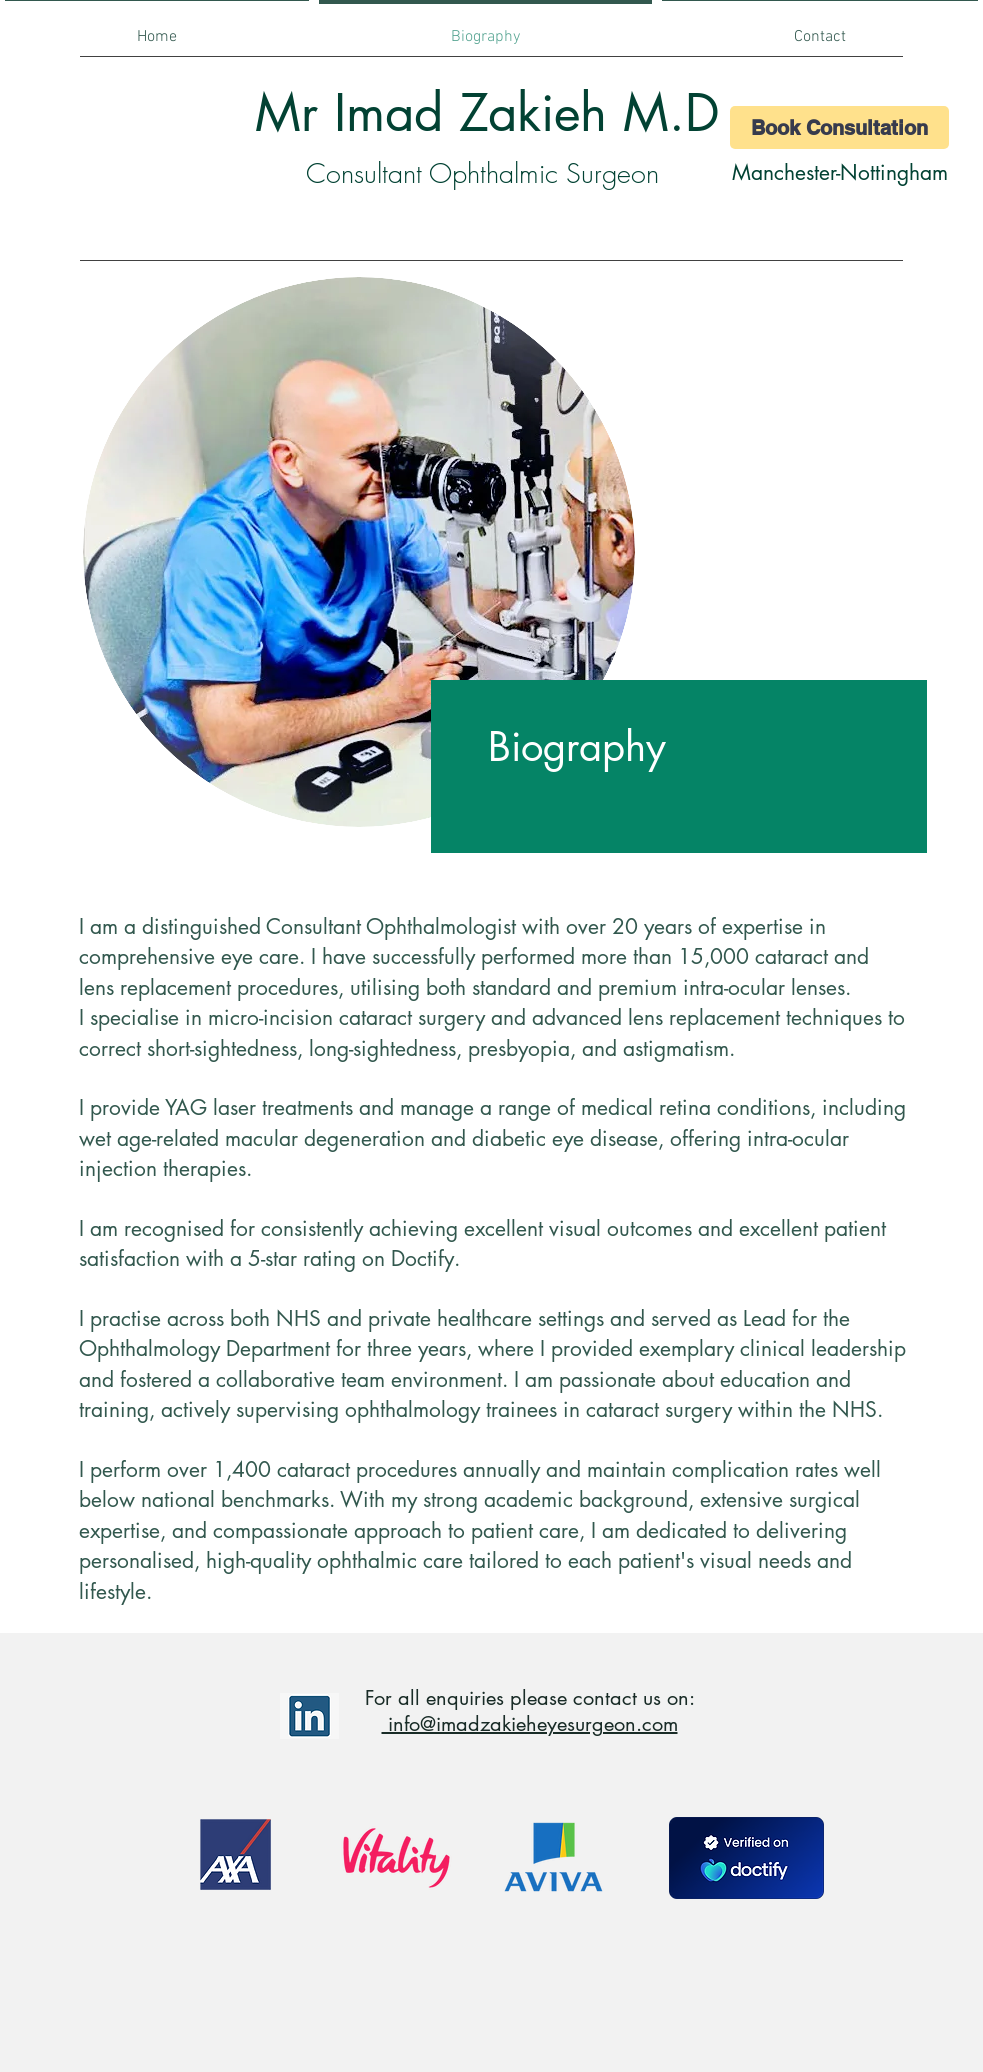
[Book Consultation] (839, 127)
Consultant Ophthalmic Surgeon (482, 173)
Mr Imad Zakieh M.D (487, 113)
